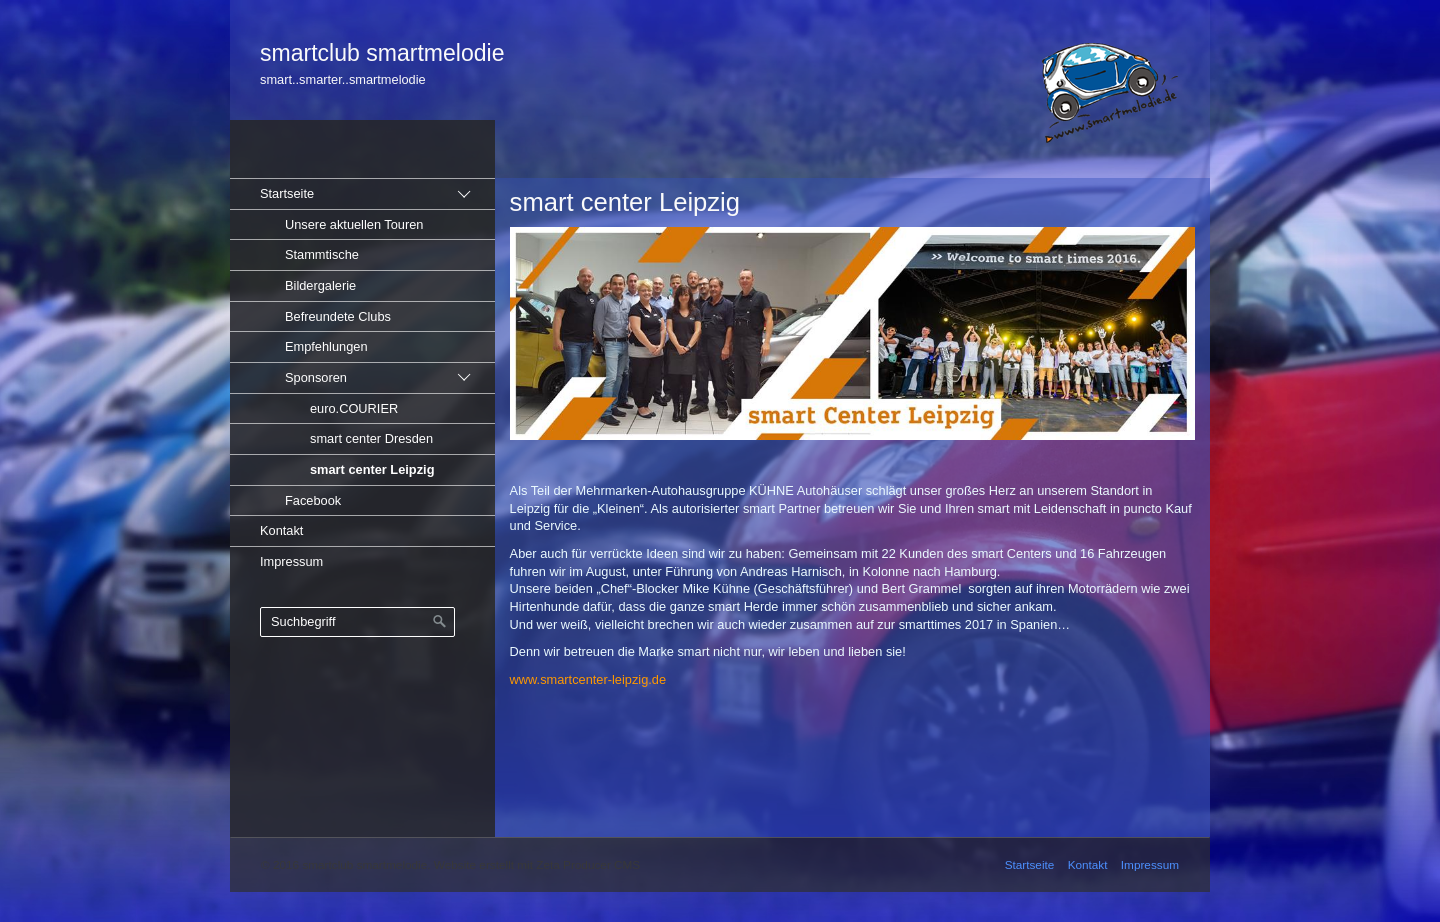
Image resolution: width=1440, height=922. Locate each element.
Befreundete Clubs (338, 316)
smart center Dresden (371, 438)
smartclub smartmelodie (382, 53)
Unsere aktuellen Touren (354, 224)
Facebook (313, 500)
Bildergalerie (320, 285)
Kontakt (281, 530)
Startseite (287, 193)
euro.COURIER (354, 408)
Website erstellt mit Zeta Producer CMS (537, 864)
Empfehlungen (326, 346)
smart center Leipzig (372, 469)
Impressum (291, 561)
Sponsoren (316, 377)
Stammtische (322, 254)
